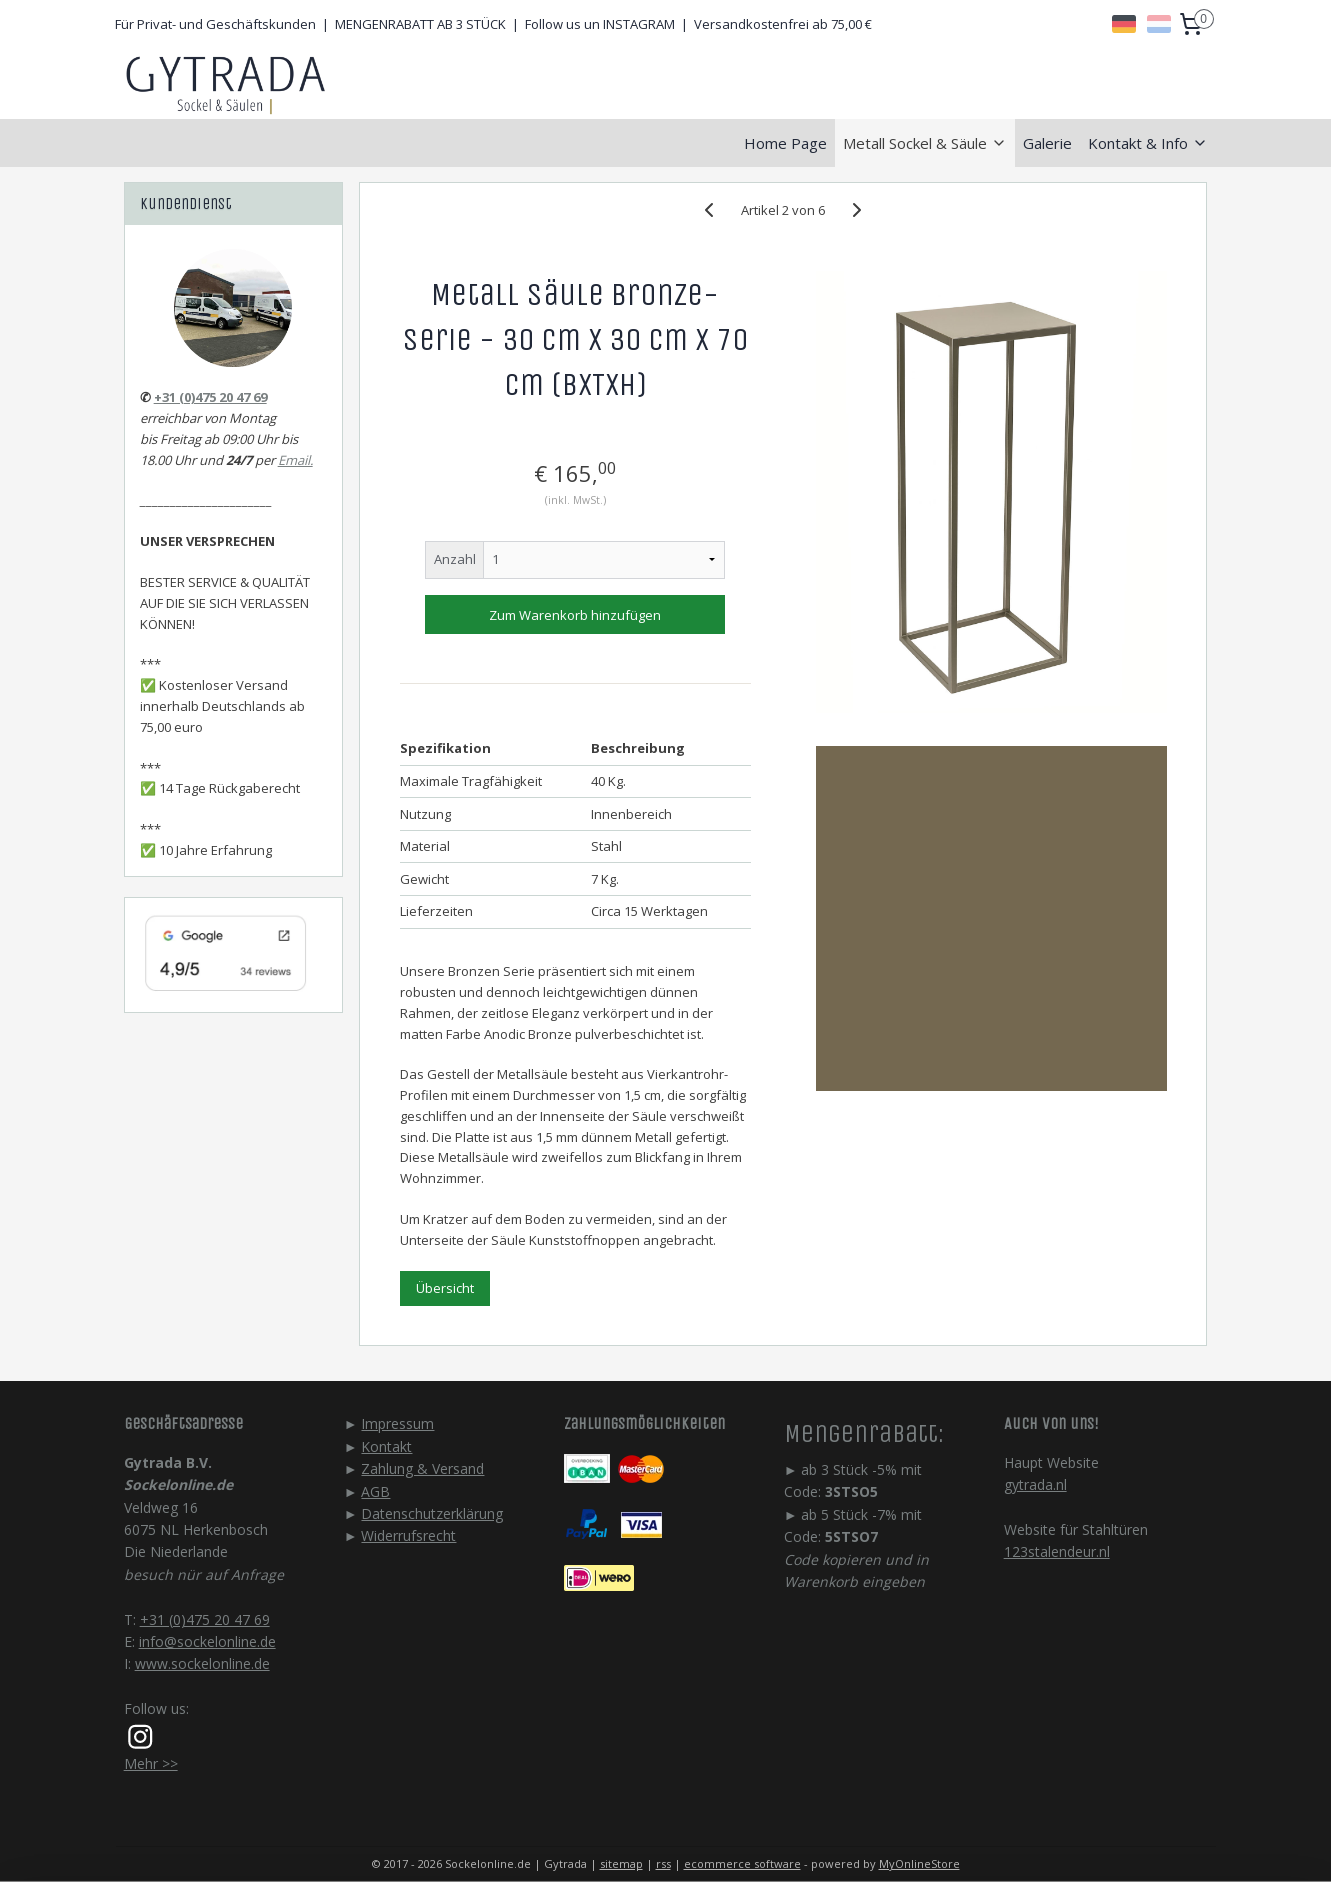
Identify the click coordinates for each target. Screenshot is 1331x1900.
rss (663, 1863)
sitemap (621, 1863)
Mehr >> (151, 1763)
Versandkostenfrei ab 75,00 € (783, 24)
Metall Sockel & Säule (925, 143)
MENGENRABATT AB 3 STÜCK (420, 24)
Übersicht (445, 1288)
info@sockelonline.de (207, 1641)
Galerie (1047, 143)
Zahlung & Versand (422, 1468)
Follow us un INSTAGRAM (600, 24)
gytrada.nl (1035, 1484)
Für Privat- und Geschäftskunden (215, 24)
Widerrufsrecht (408, 1535)
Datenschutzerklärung (432, 1513)
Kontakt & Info (1148, 143)
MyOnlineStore (919, 1863)
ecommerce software (742, 1863)
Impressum (397, 1423)
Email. (295, 460)
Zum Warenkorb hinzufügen (575, 615)
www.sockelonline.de (202, 1663)
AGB (375, 1491)
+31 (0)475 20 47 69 (210, 397)
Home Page (785, 143)
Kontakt (386, 1446)
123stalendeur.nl (1057, 1551)
